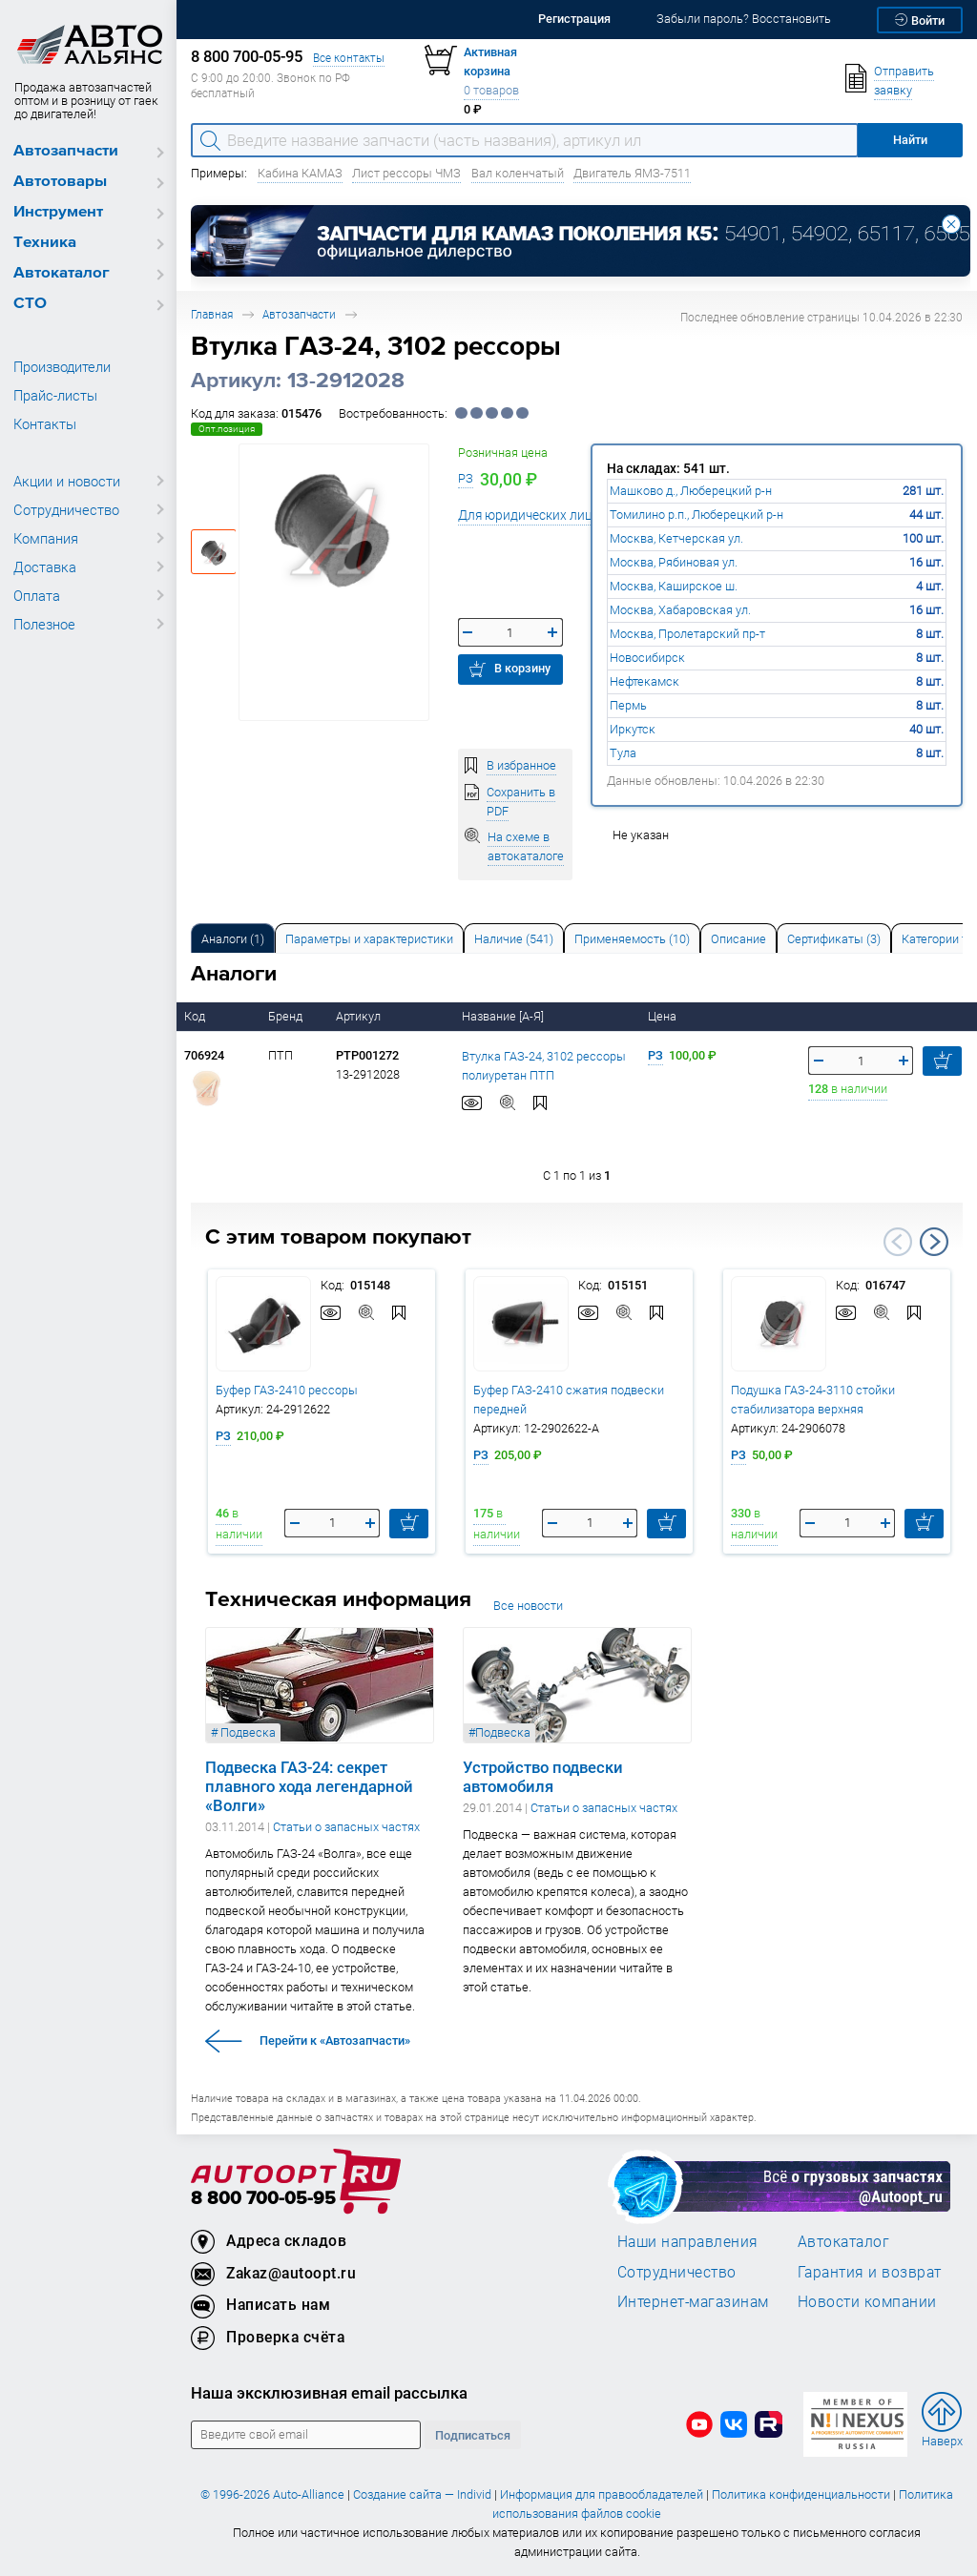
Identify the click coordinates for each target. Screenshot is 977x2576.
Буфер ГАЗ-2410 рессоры (287, 1390)
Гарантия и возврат (870, 2271)
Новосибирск (647, 657)
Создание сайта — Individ (422, 2494)
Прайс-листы (55, 394)
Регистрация (574, 18)
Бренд (286, 1016)
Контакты (44, 423)
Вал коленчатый (517, 173)
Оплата (36, 595)
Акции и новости (66, 480)
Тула (623, 753)
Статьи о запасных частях (346, 1827)
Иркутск (632, 729)
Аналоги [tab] (232, 939)
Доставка (44, 566)
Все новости (528, 1605)
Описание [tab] (738, 939)
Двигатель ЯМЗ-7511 (632, 173)
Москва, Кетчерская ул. (676, 538)
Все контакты (349, 58)
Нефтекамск (644, 681)
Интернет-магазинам (693, 2301)
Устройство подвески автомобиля (543, 1777)
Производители (62, 366)
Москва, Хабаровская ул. (680, 610)
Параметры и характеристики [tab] (369, 939)
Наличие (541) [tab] (513, 939)
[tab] (233, 938)
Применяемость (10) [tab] (632, 939)
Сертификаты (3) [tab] (834, 939)
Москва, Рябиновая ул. (674, 562)
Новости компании (867, 2301)
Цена (663, 1016)
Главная (212, 314)
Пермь (628, 705)
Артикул (360, 1016)
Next (934, 1241)
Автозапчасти (65, 151)
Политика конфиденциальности (801, 2494)
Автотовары (60, 182)
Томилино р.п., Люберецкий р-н (696, 514)
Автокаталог (61, 273)
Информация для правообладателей (601, 2494)
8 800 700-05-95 (263, 2199)
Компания (45, 537)
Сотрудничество (66, 509)
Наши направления (688, 2241)
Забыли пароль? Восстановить (743, 18)
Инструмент (58, 212)
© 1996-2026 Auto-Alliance (272, 2494)
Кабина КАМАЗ (300, 173)
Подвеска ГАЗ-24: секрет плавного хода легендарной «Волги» (309, 1786)
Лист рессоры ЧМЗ (406, 173)
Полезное (44, 623)
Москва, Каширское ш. (674, 586)
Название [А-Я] (504, 1016)
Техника (44, 243)
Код (196, 1016)
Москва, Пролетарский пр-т (687, 634)
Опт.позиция (226, 428)
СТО (30, 304)
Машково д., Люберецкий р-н (691, 491)
